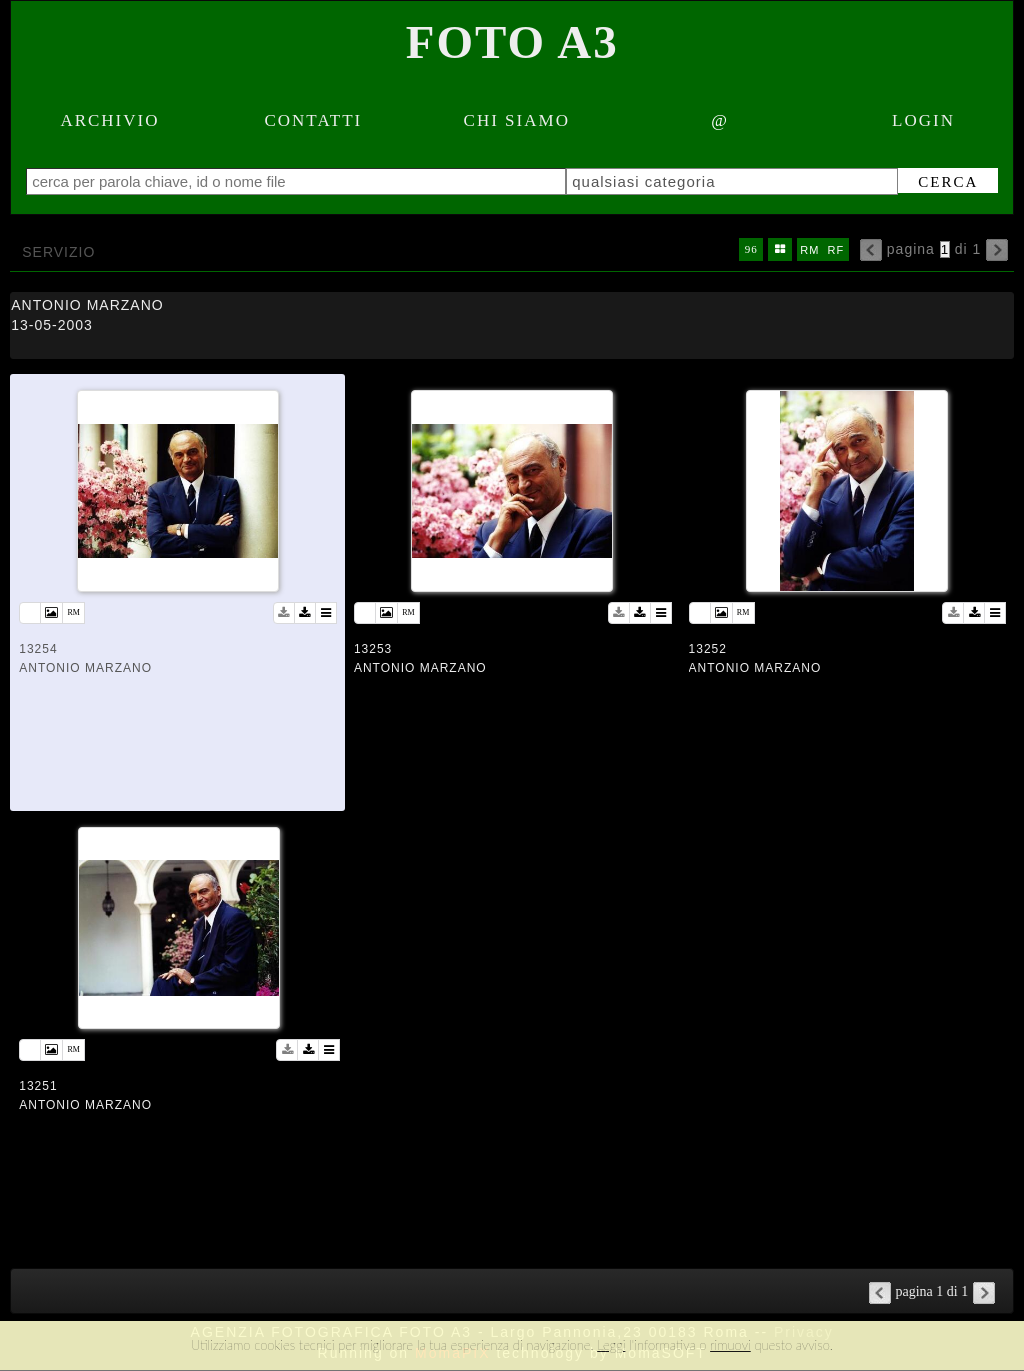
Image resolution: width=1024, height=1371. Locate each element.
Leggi (611, 1345)
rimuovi (730, 1345)
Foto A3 (512, 42)
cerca (948, 182)
